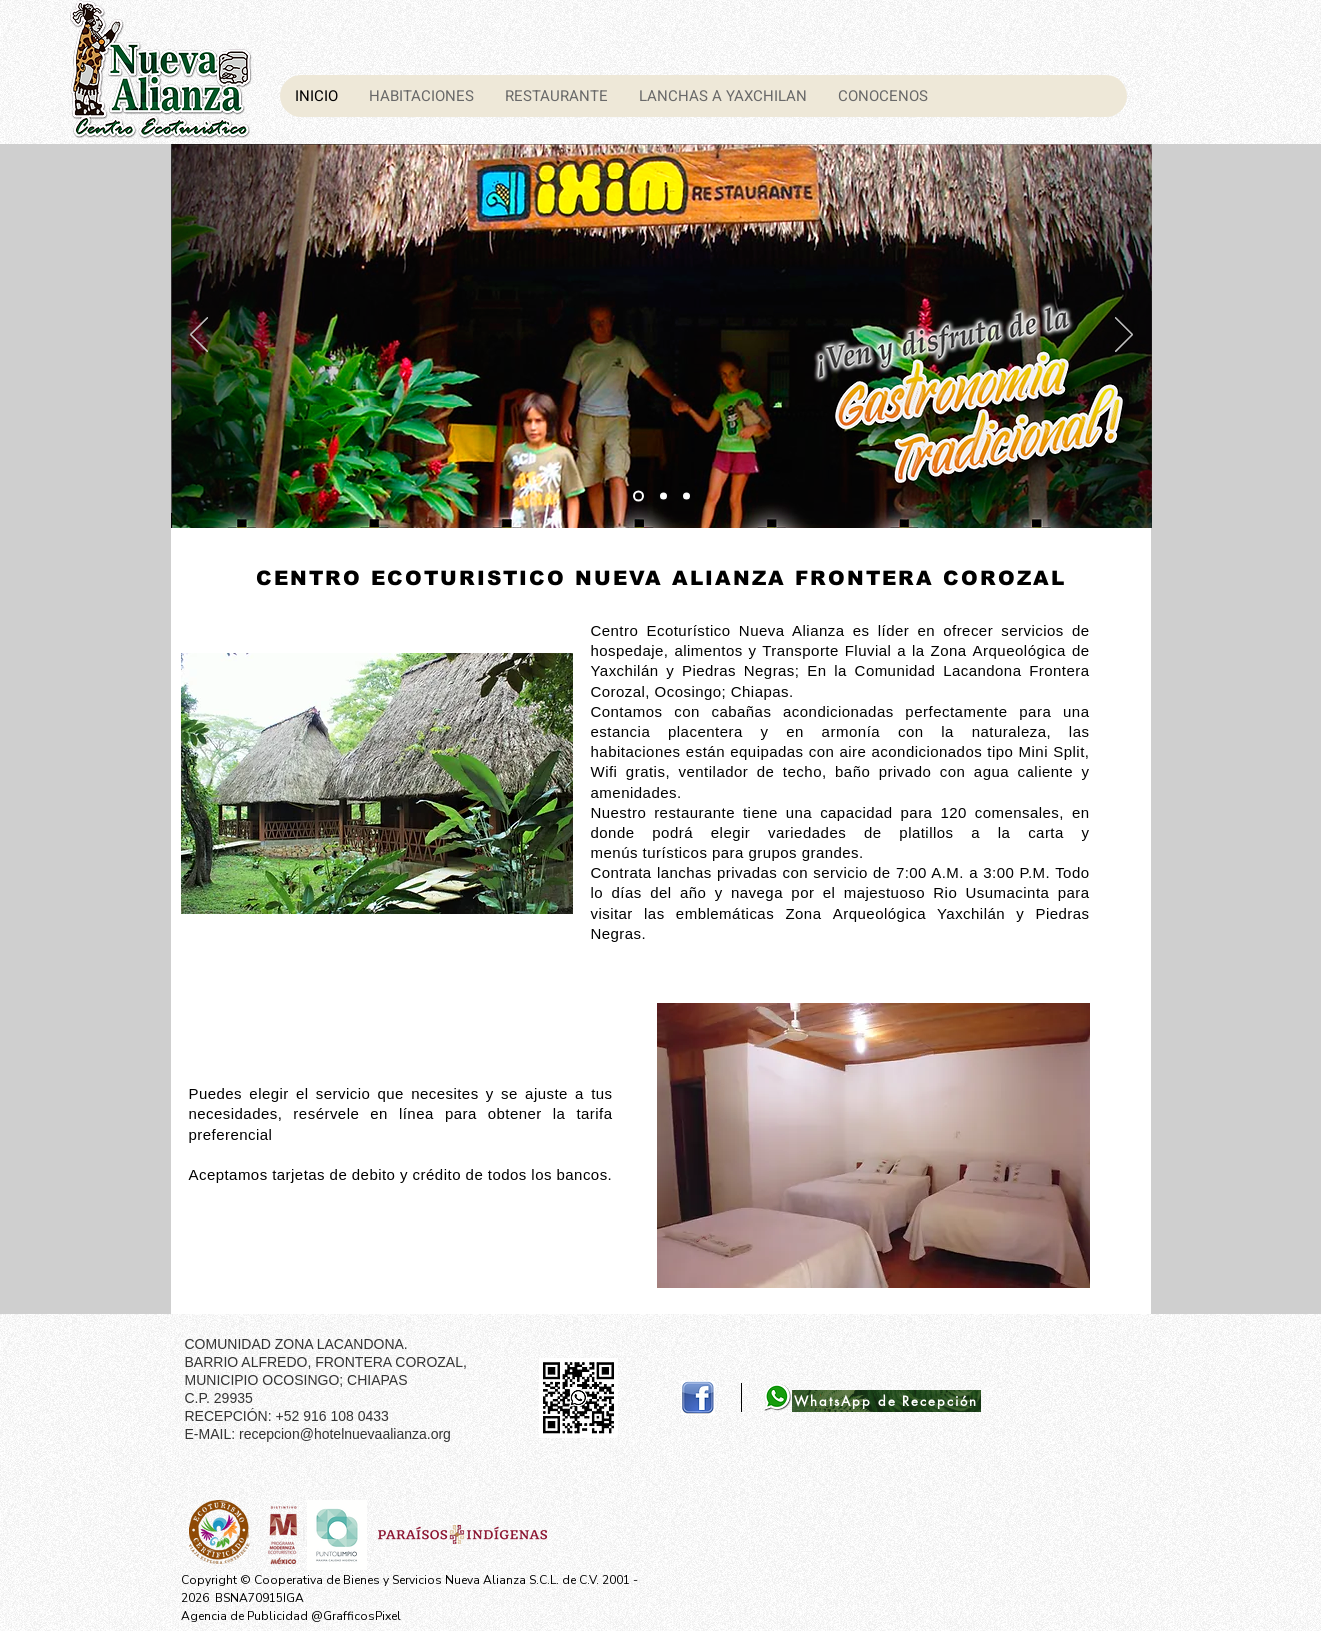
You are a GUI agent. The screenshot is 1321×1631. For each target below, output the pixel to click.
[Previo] (199, 336)
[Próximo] (1124, 336)
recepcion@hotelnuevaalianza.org (345, 1434)
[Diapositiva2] (638, 496)
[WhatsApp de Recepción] (886, 1401)
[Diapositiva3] (663, 496)
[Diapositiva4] (686, 496)
